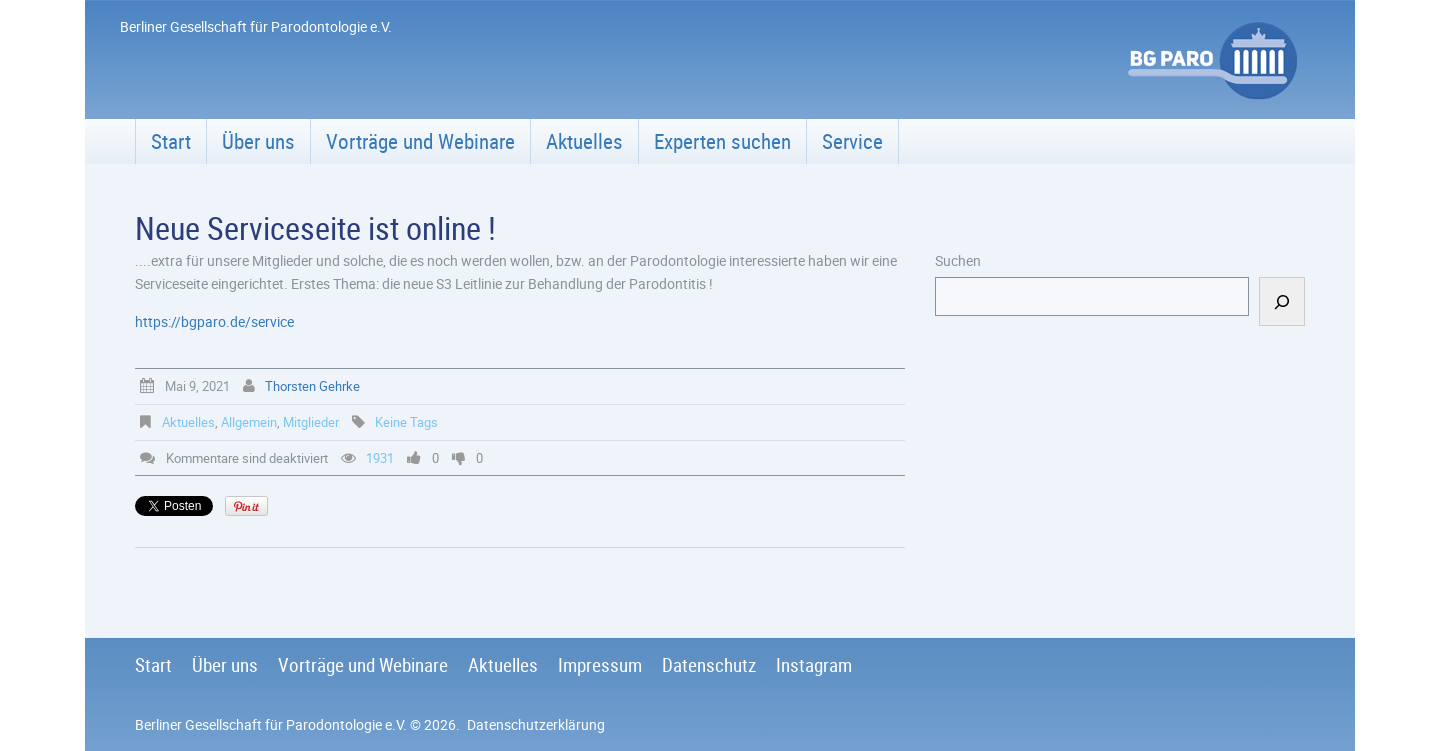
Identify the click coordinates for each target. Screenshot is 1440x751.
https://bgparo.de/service (214, 321)
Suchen (958, 260)
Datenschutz (709, 665)
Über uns (258, 141)
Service (852, 141)
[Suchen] (1282, 301)
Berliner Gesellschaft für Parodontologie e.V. (271, 724)
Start (171, 141)
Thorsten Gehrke (312, 386)
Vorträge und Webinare (420, 141)
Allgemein (249, 422)
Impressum (600, 665)
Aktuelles (584, 141)
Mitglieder (311, 422)
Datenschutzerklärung (536, 724)
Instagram (814, 665)
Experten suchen (722, 141)
